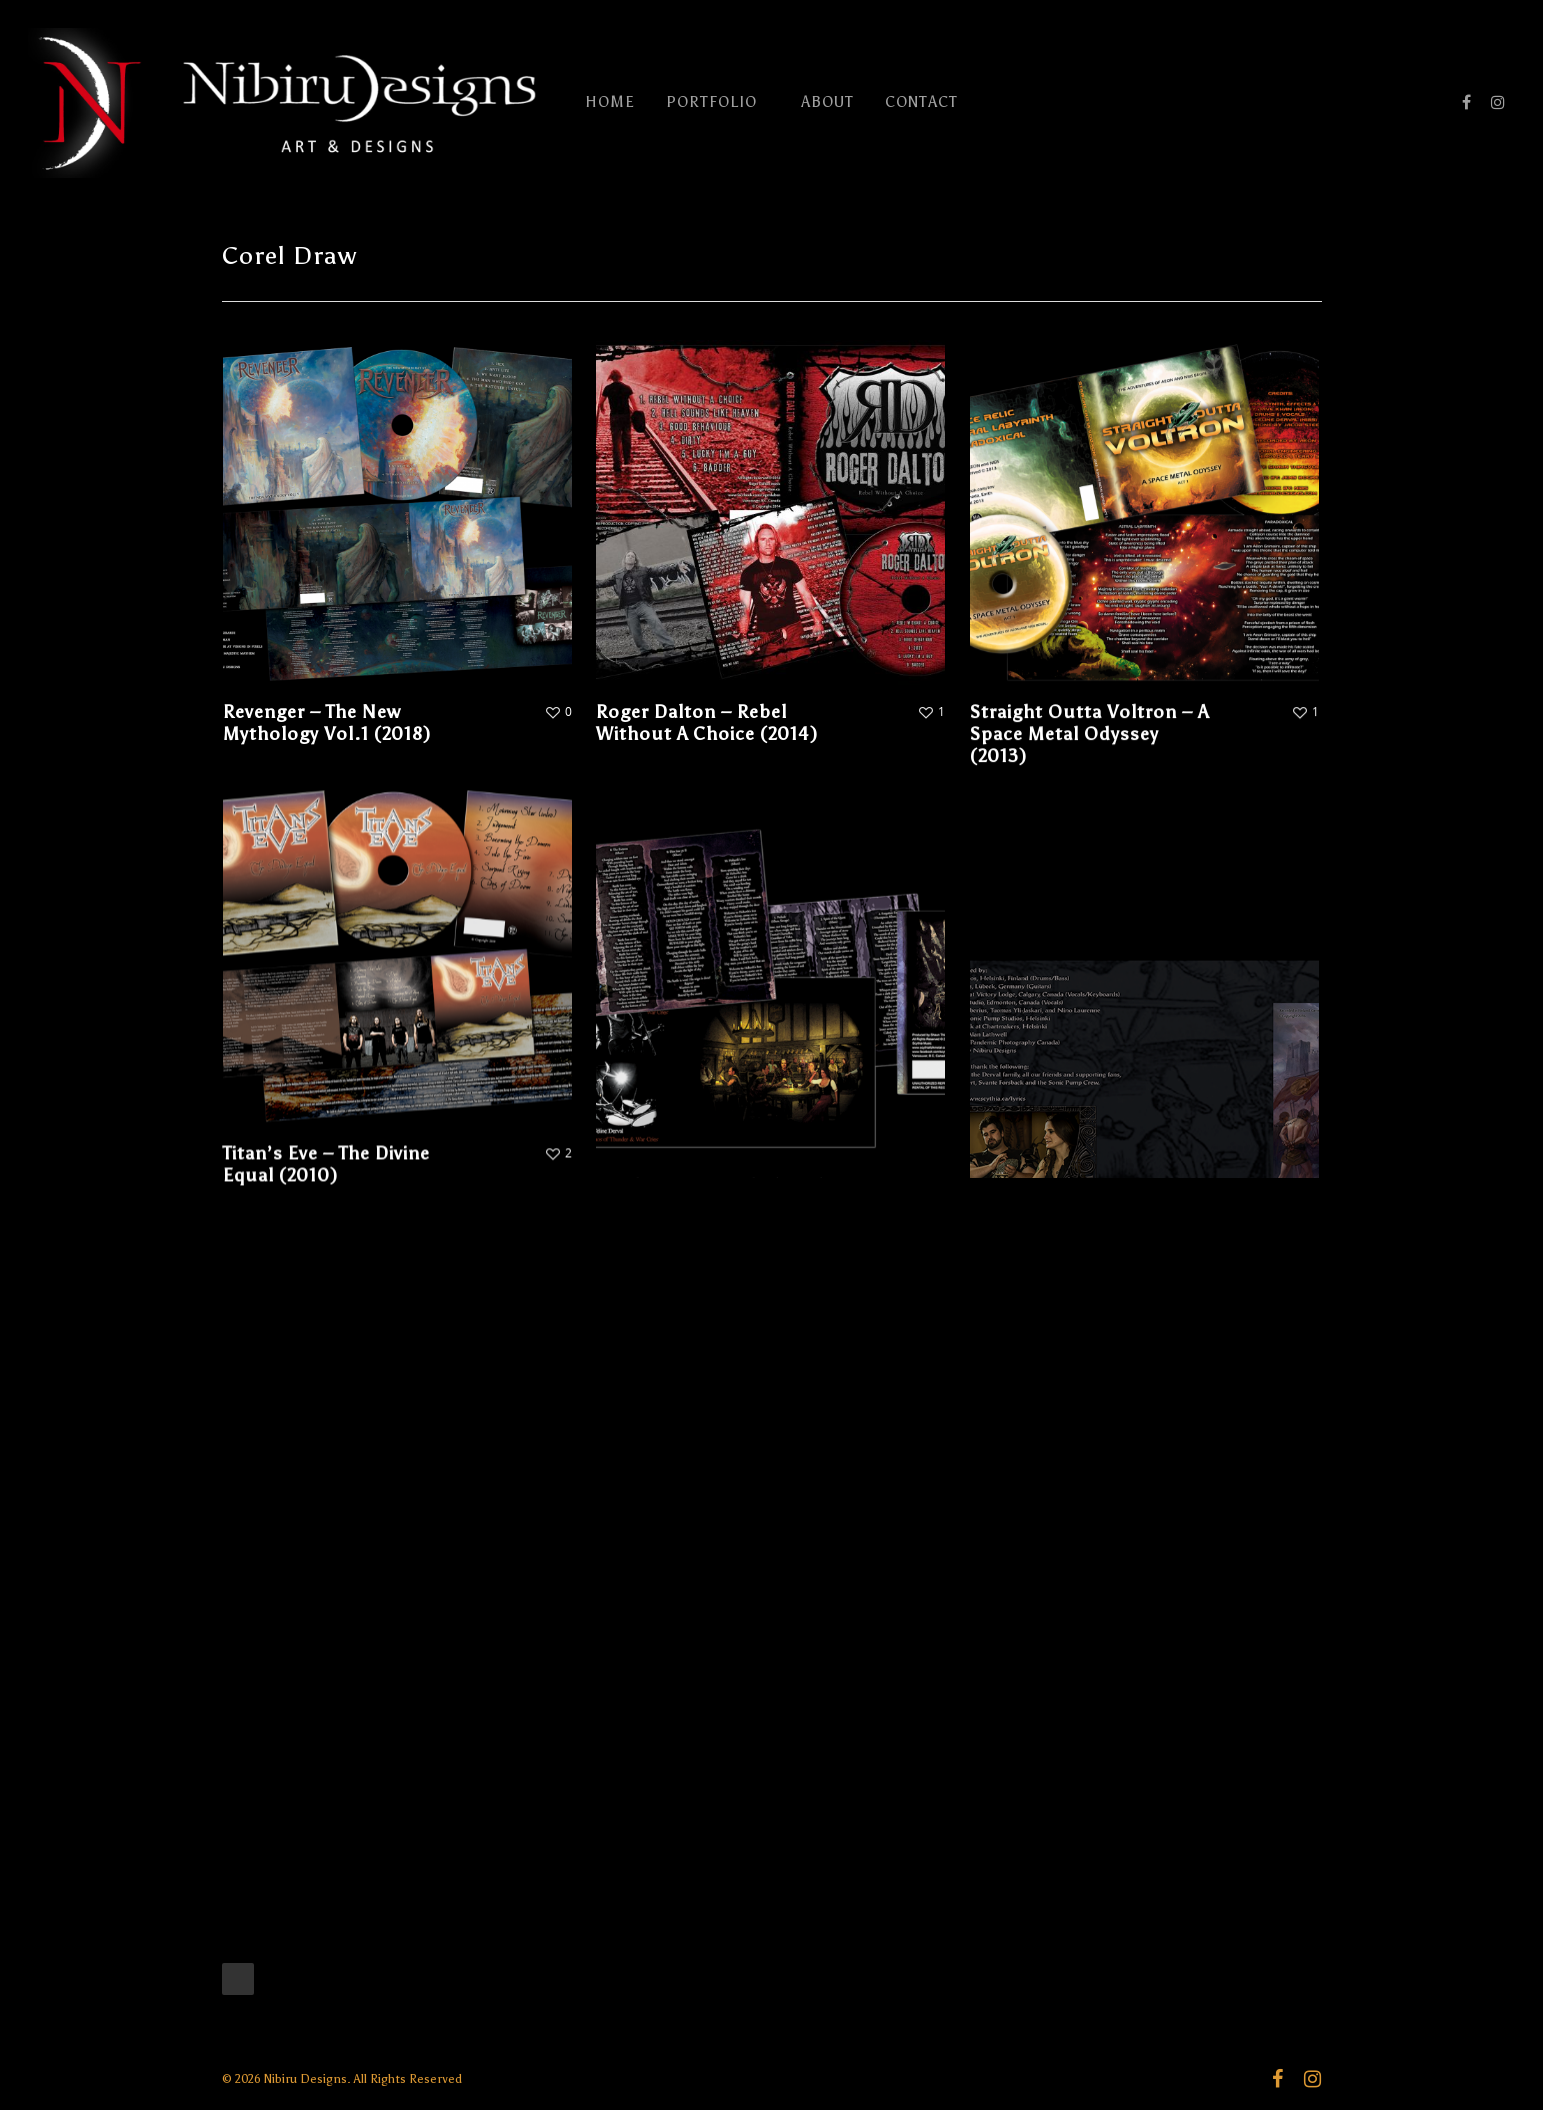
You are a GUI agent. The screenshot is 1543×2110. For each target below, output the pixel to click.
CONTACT (921, 102)
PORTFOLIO (720, 102)
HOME (610, 102)
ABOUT (827, 102)
